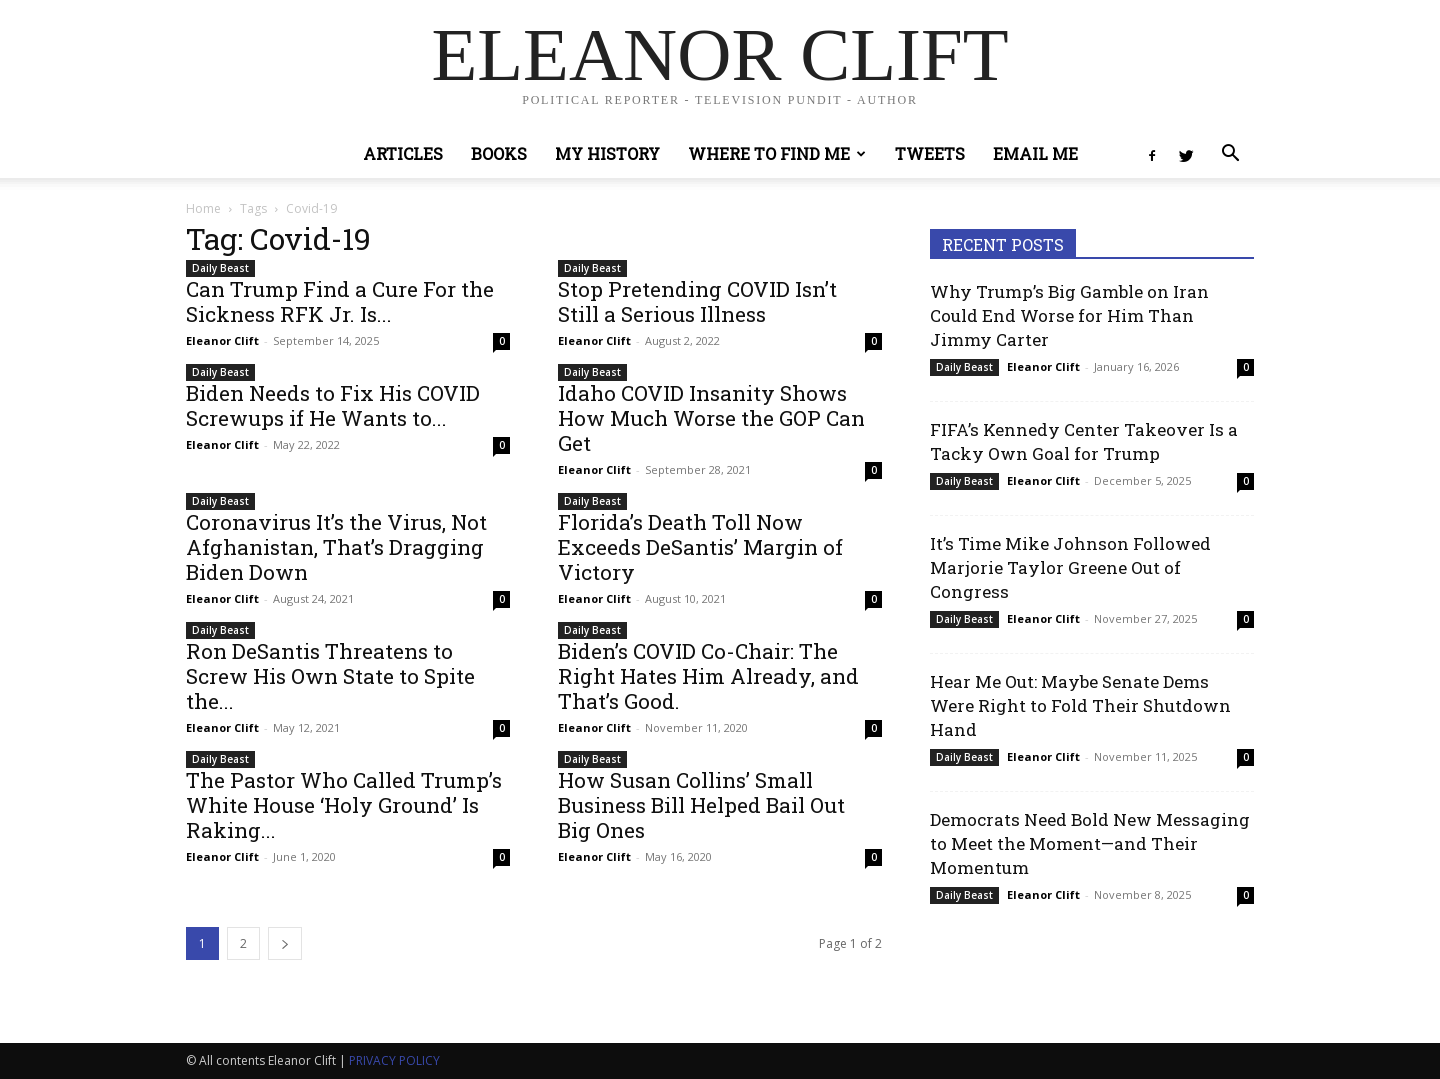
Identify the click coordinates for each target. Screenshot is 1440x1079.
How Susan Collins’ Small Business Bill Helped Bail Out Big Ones (701, 805)
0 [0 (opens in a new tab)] (502, 341)
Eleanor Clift (222, 340)
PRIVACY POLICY (394, 1060)
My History (607, 153)
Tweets (930, 153)
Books (499, 153)
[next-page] (285, 943)
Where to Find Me (777, 153)
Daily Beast (220, 268)
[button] (1230, 155)
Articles (403, 153)
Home (203, 208)
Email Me (1035, 153)
